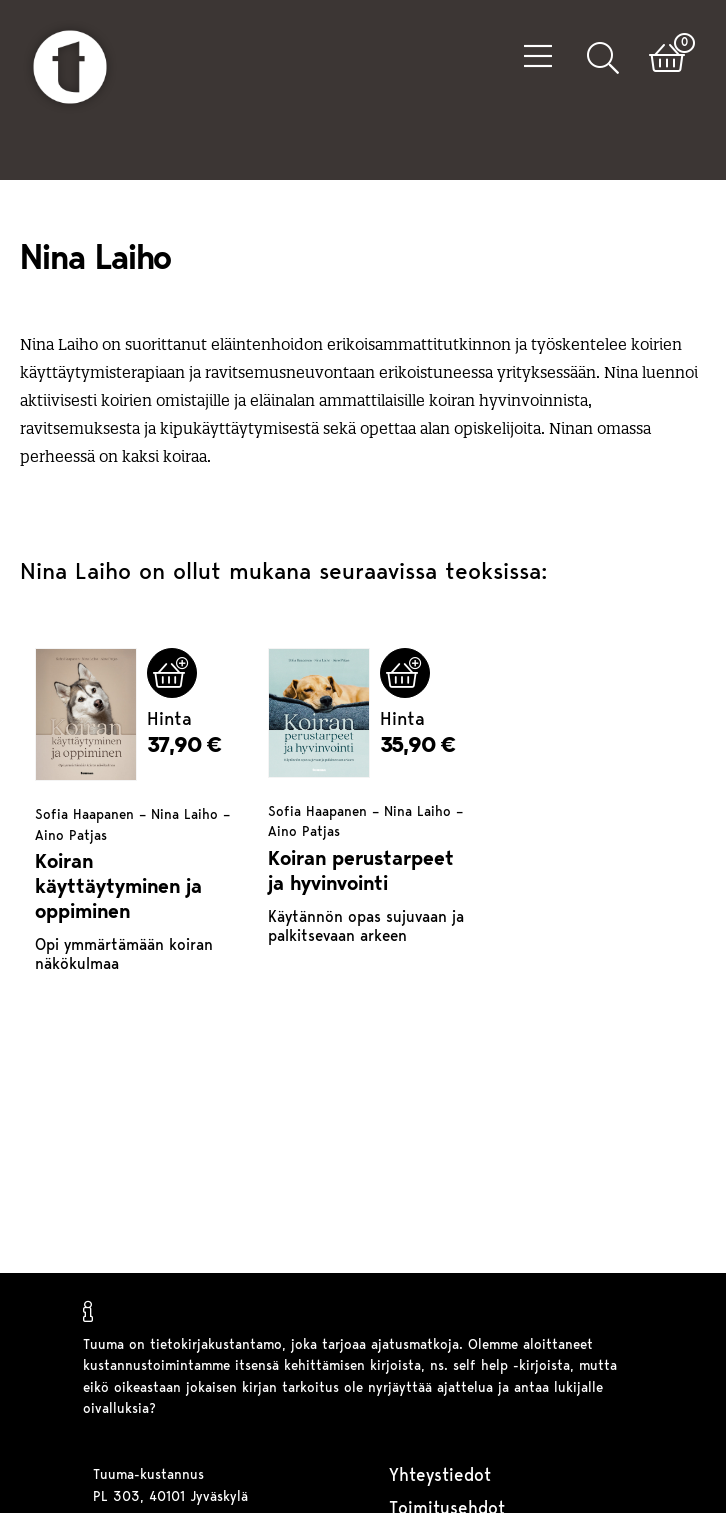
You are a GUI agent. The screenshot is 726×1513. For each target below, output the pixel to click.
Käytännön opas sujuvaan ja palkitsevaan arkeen (366, 927)
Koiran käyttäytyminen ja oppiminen (118, 888)
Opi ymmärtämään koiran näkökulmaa (124, 955)
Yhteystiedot (440, 1476)
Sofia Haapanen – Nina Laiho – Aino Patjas (132, 825)
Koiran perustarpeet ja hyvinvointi (361, 873)
